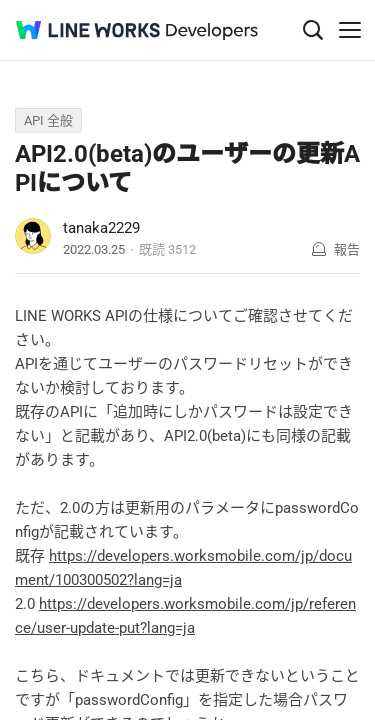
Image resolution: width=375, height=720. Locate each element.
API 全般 (48, 120)
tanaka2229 (101, 228)
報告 (347, 249)
